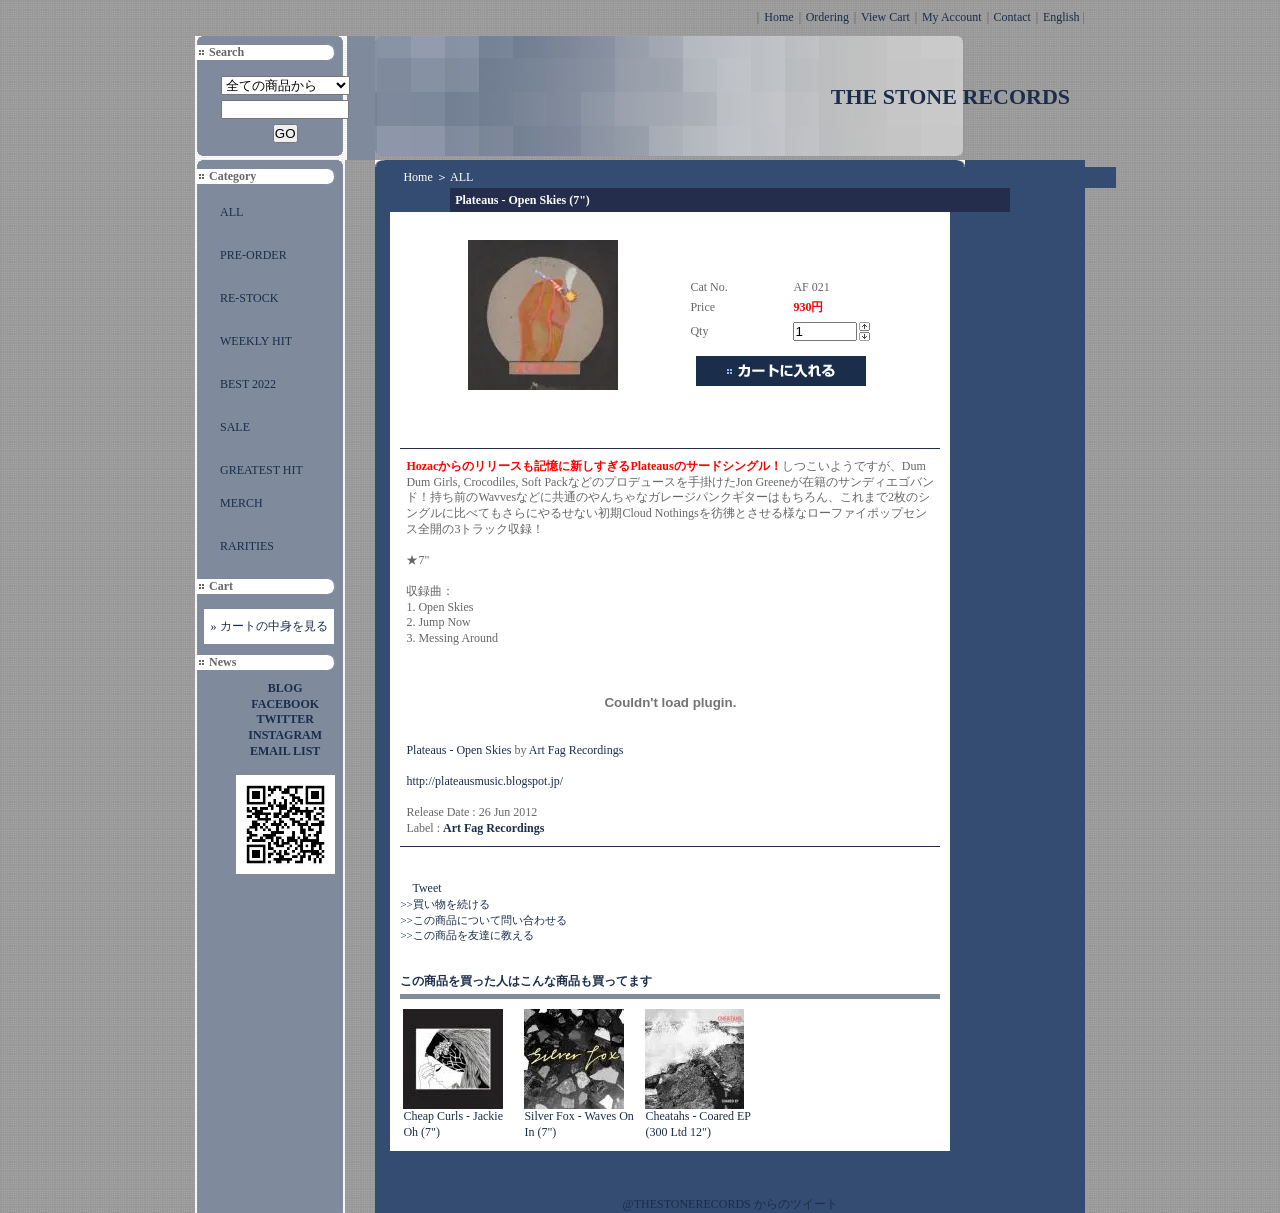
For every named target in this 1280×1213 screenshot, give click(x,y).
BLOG (285, 688)
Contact (1012, 17)
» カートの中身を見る (269, 626)
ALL (231, 212)
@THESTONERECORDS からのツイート (730, 1204)
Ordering (827, 17)
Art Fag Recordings (576, 750)
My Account (952, 17)
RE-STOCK (249, 298)
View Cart (885, 17)
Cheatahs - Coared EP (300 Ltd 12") (697, 1124)
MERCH (241, 503)
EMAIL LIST (285, 751)
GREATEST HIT (261, 470)
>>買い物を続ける (444, 904)
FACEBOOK (285, 704)
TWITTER (285, 719)
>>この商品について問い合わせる (483, 920)
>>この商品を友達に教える (466, 935)
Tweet (426, 888)
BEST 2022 (248, 384)
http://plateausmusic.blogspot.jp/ (484, 781)
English (1061, 17)
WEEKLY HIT (256, 341)
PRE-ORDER (253, 255)
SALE (235, 427)
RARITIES (247, 546)
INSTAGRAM (285, 735)
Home (778, 17)
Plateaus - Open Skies (458, 750)
